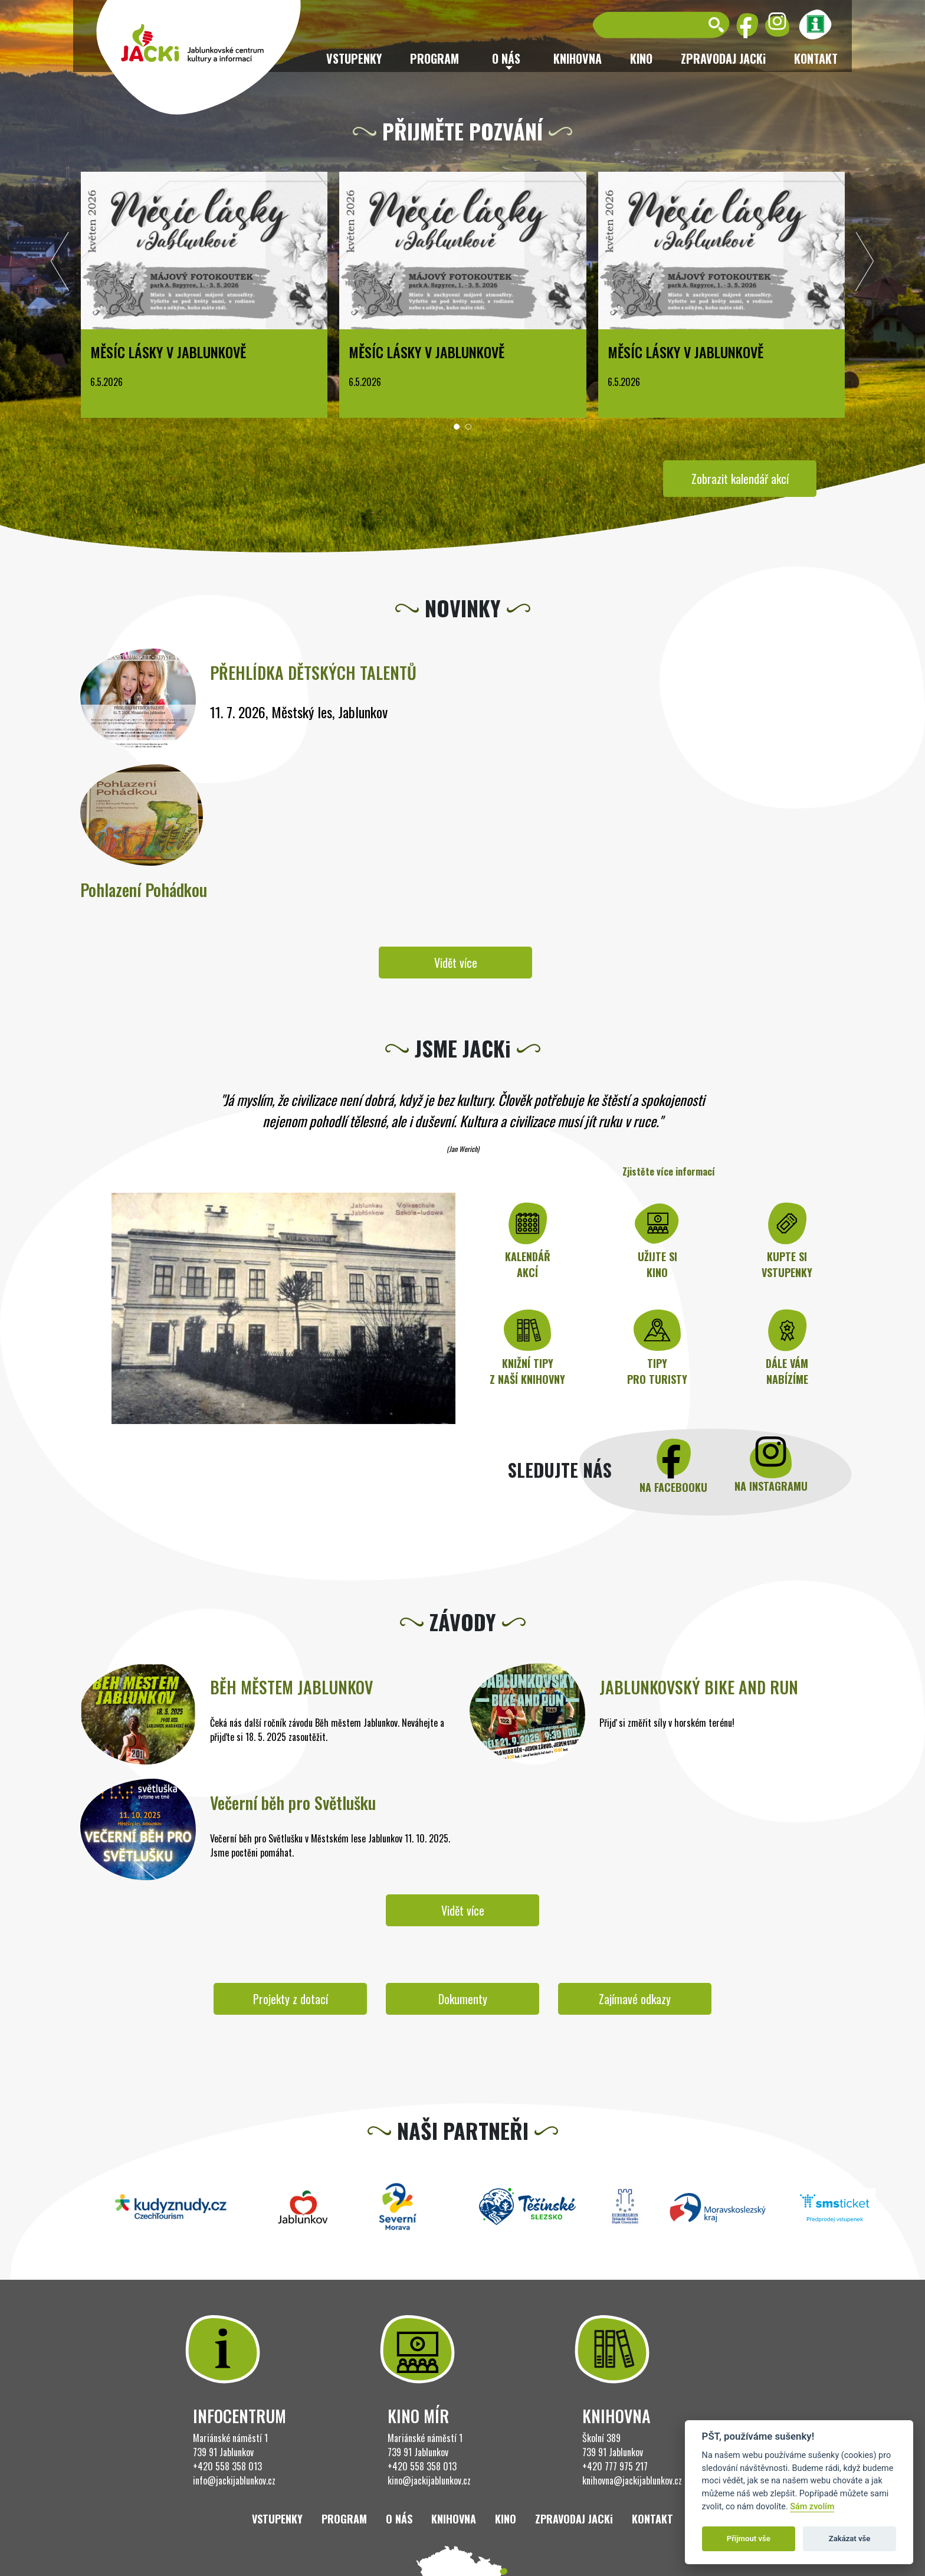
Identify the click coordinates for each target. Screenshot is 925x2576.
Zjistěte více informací (668, 1171)
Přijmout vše (748, 2538)
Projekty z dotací (290, 1999)
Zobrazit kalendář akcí (740, 478)
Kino (641, 58)
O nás (399, 2518)
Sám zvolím (812, 2507)
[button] (457, 427)
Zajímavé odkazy (635, 1999)
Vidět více (455, 962)
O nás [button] (506, 58)
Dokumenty (462, 1999)
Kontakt (816, 58)
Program (434, 58)
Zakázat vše (850, 2538)
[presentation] (60, 264)
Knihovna (577, 58)
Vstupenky (354, 58)
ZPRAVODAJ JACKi (723, 58)
